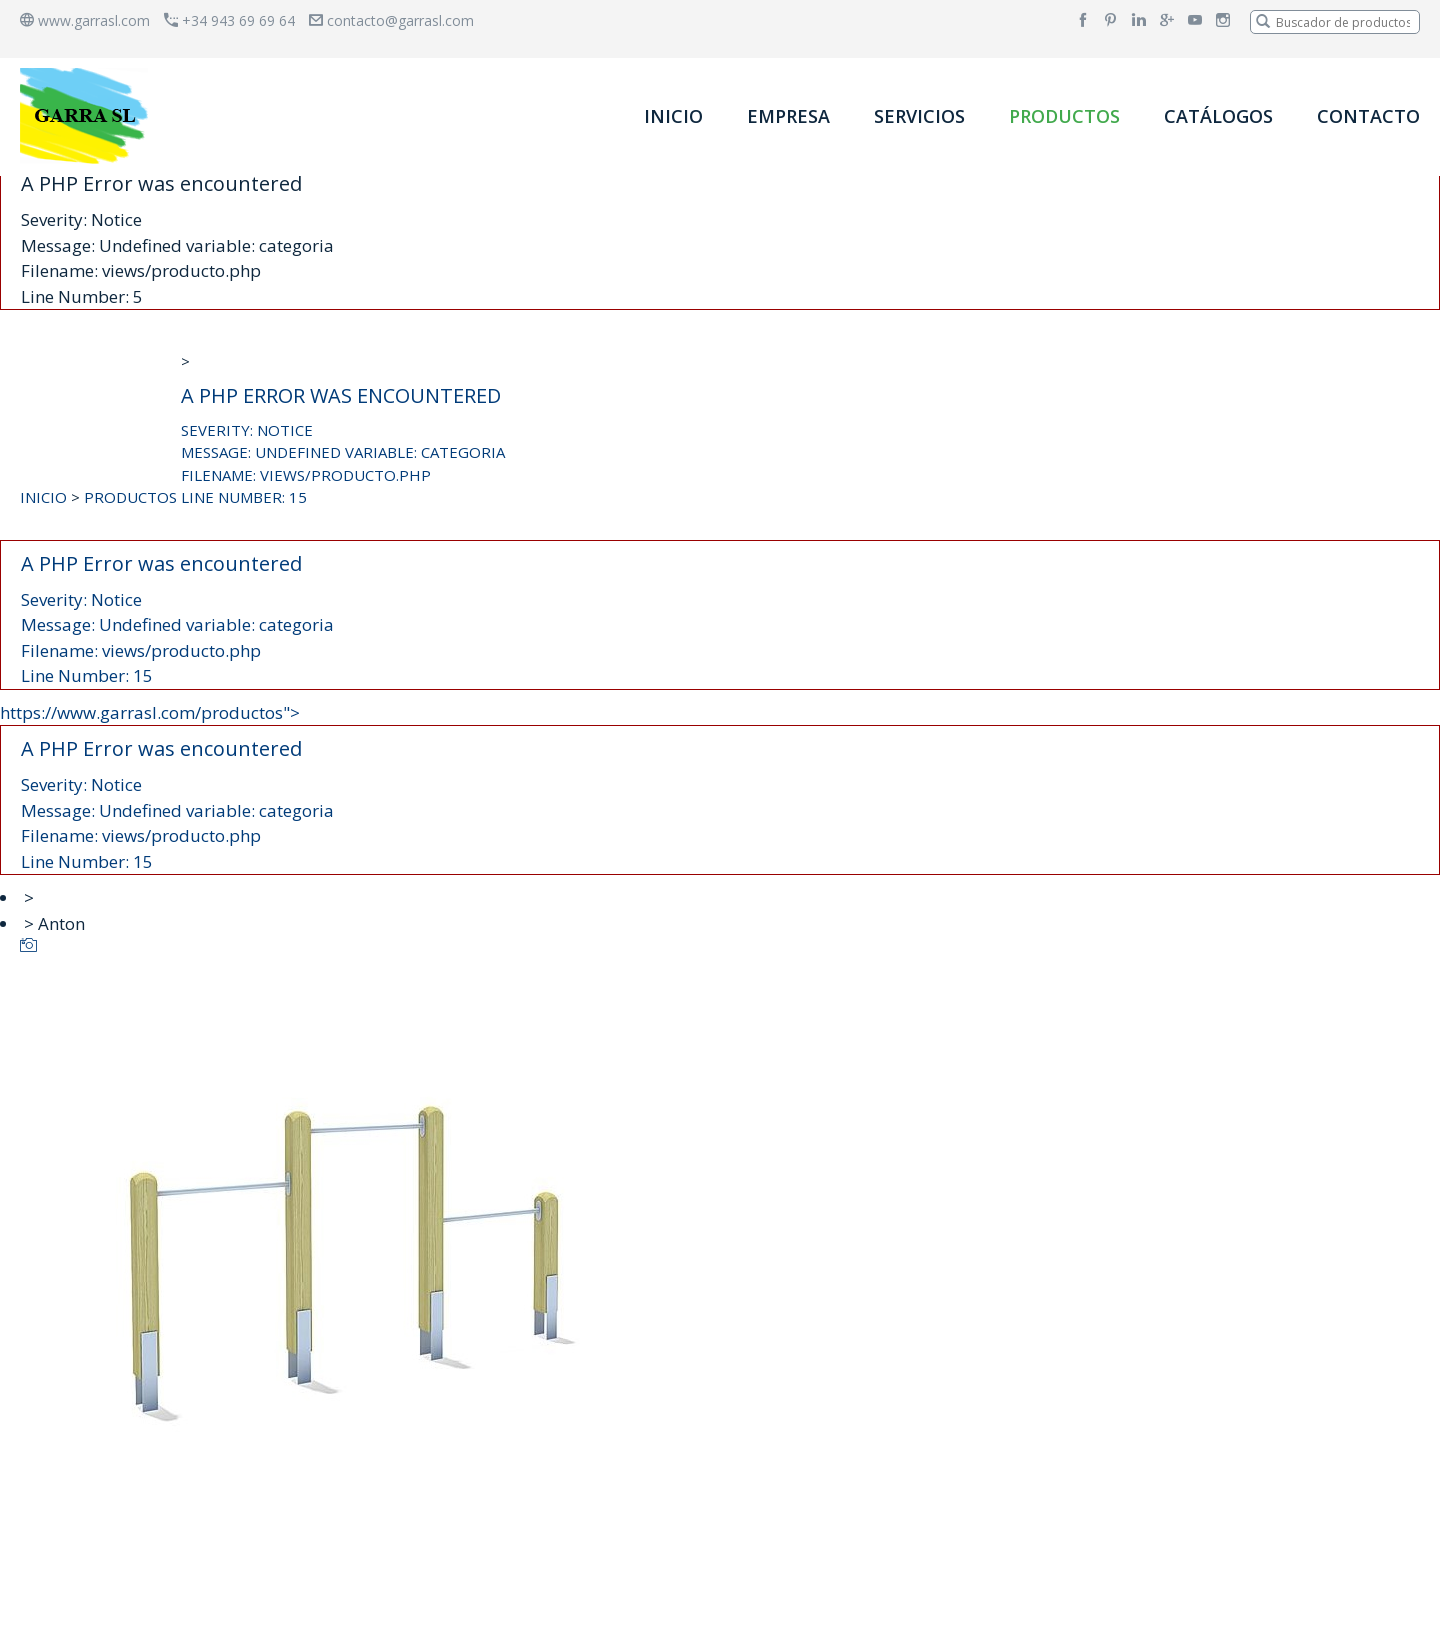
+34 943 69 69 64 (229, 20)
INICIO (673, 116)
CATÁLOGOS (1218, 116)
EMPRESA (788, 116)
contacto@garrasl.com (391, 20)
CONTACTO (1368, 116)
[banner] (88, 115)
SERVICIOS (919, 116)
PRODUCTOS (1064, 116)
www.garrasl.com (85, 20)
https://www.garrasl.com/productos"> (720, 788)
